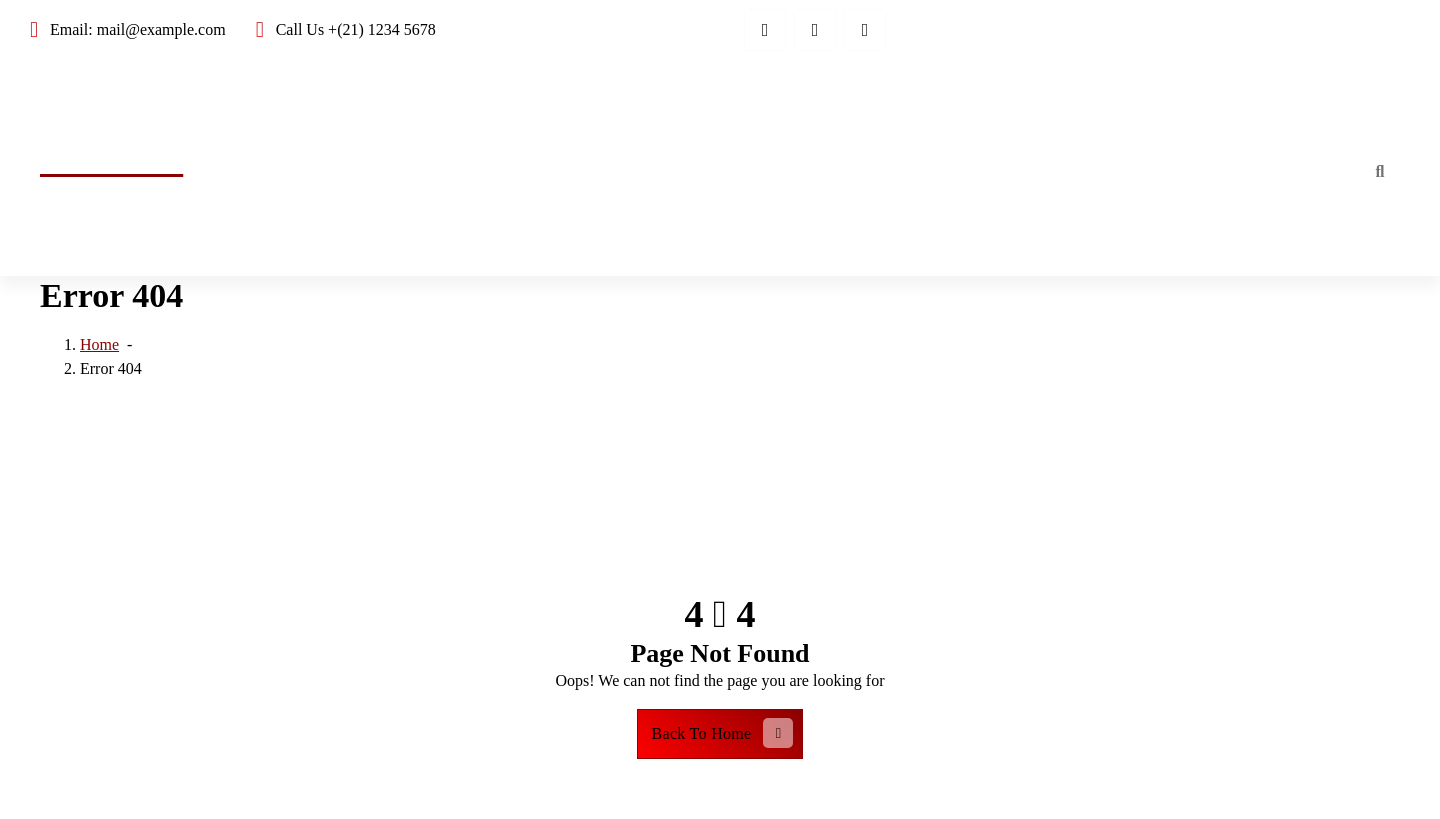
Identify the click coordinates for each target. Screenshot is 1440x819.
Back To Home (723, 733)
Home (1313, 170)
